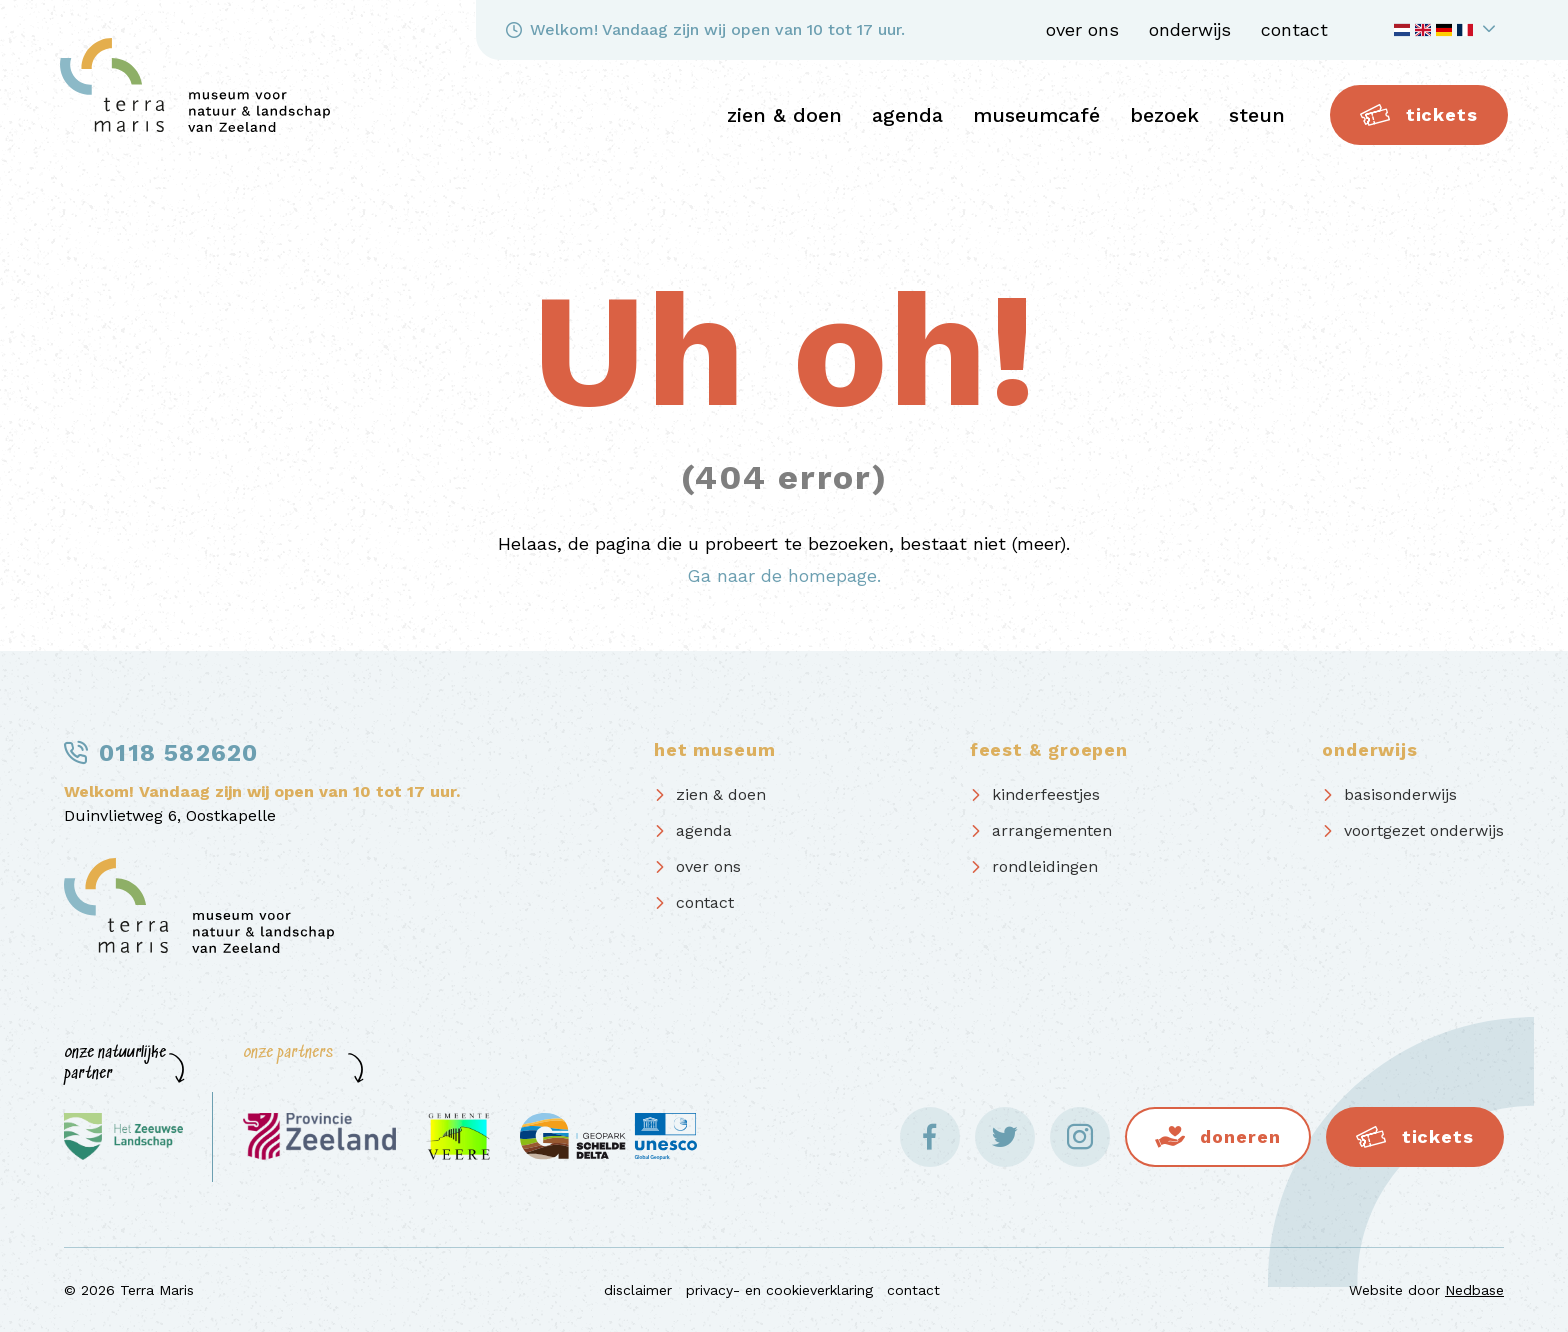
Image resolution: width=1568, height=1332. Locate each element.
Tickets (1419, 115)
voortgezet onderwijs (1424, 830)
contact (1294, 29)
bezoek (1164, 115)
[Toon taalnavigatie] (1448, 30)
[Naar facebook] (930, 1137)
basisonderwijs (1400, 794)
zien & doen (784, 115)
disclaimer (638, 1290)
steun (1257, 115)
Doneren (1240, 1136)
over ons (1082, 29)
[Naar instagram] (1080, 1137)
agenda (907, 115)
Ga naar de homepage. (784, 575)
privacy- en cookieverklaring (779, 1290)
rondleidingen (1045, 866)
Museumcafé (1036, 115)
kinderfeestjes (1046, 794)
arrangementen (1052, 830)
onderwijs (1190, 29)
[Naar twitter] (1005, 1137)
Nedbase (1474, 1290)
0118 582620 (178, 753)
